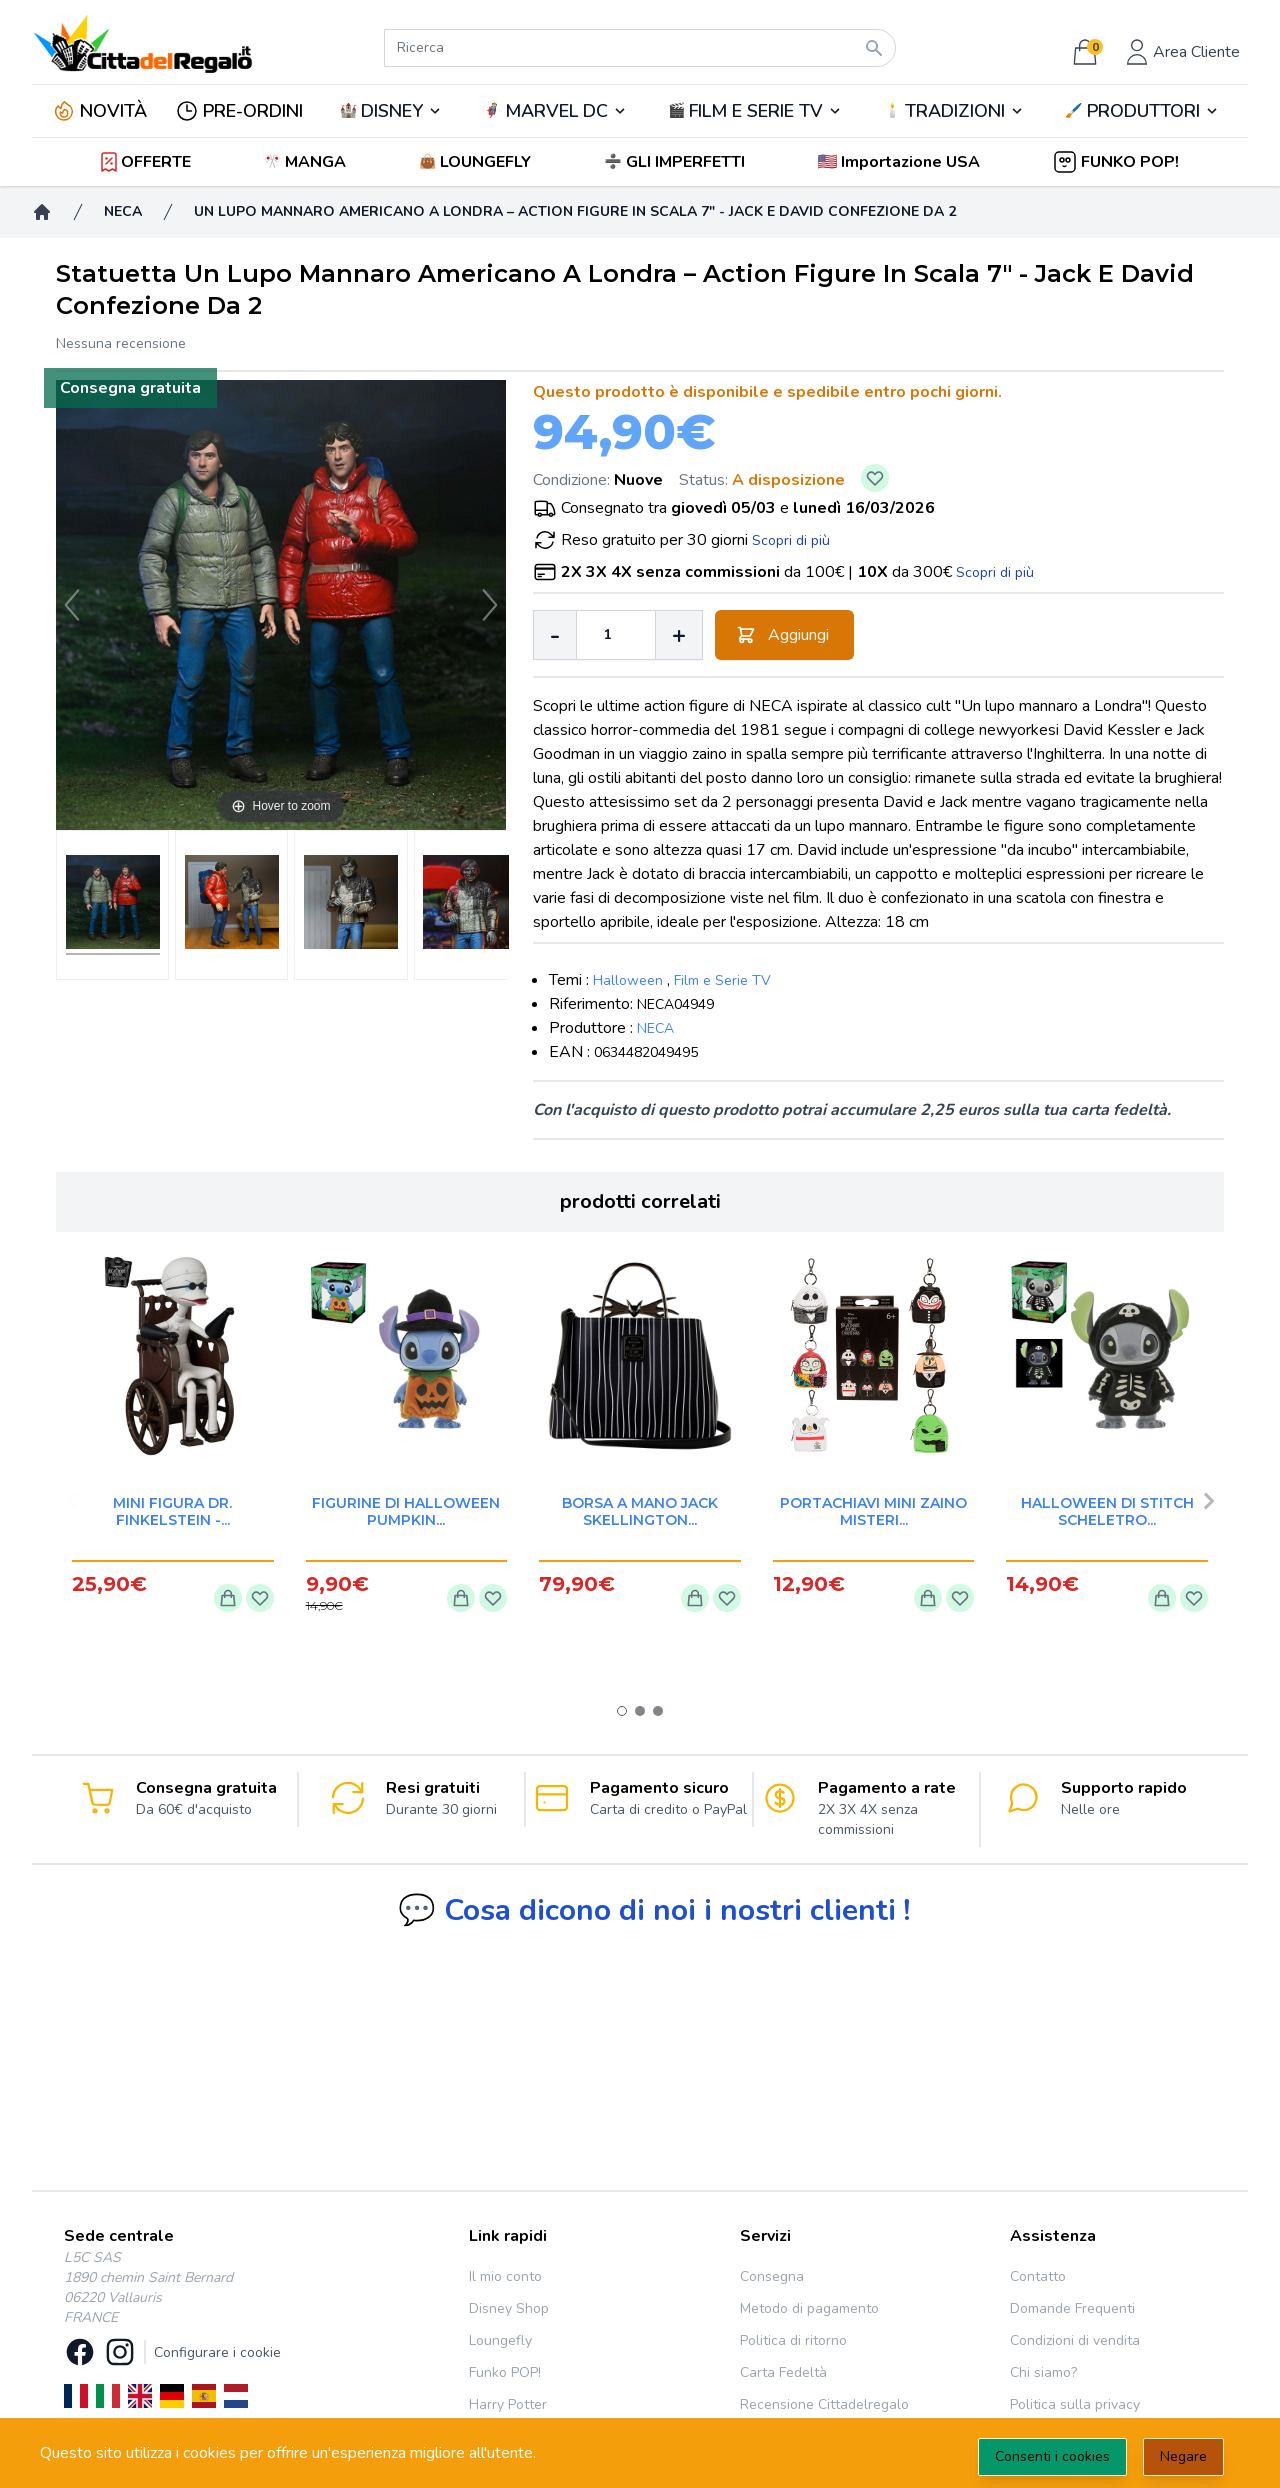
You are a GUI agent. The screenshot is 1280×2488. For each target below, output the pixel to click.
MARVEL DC (556, 111)
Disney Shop (509, 2308)
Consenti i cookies (1052, 2456)
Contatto (1038, 2276)
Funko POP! (505, 2372)
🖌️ (1142, 111)
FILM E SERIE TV (756, 111)
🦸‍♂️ (555, 111)
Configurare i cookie (217, 2352)
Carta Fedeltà (783, 2372)
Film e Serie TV (722, 980)
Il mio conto (505, 2276)
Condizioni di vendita (1075, 2340)
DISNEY (392, 111)
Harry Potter (508, 2404)
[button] (900, 162)
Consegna (772, 2276)
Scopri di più (791, 540)
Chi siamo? (1043, 2372)
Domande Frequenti (1072, 2308)
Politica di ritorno (793, 2340)
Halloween (628, 980)
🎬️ (755, 111)
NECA (655, 1028)
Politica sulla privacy (1075, 2404)
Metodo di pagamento (809, 2308)
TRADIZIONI (955, 111)
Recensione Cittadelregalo (824, 2404)
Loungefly (500, 2340)
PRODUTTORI (1143, 111)
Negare (1183, 2456)
